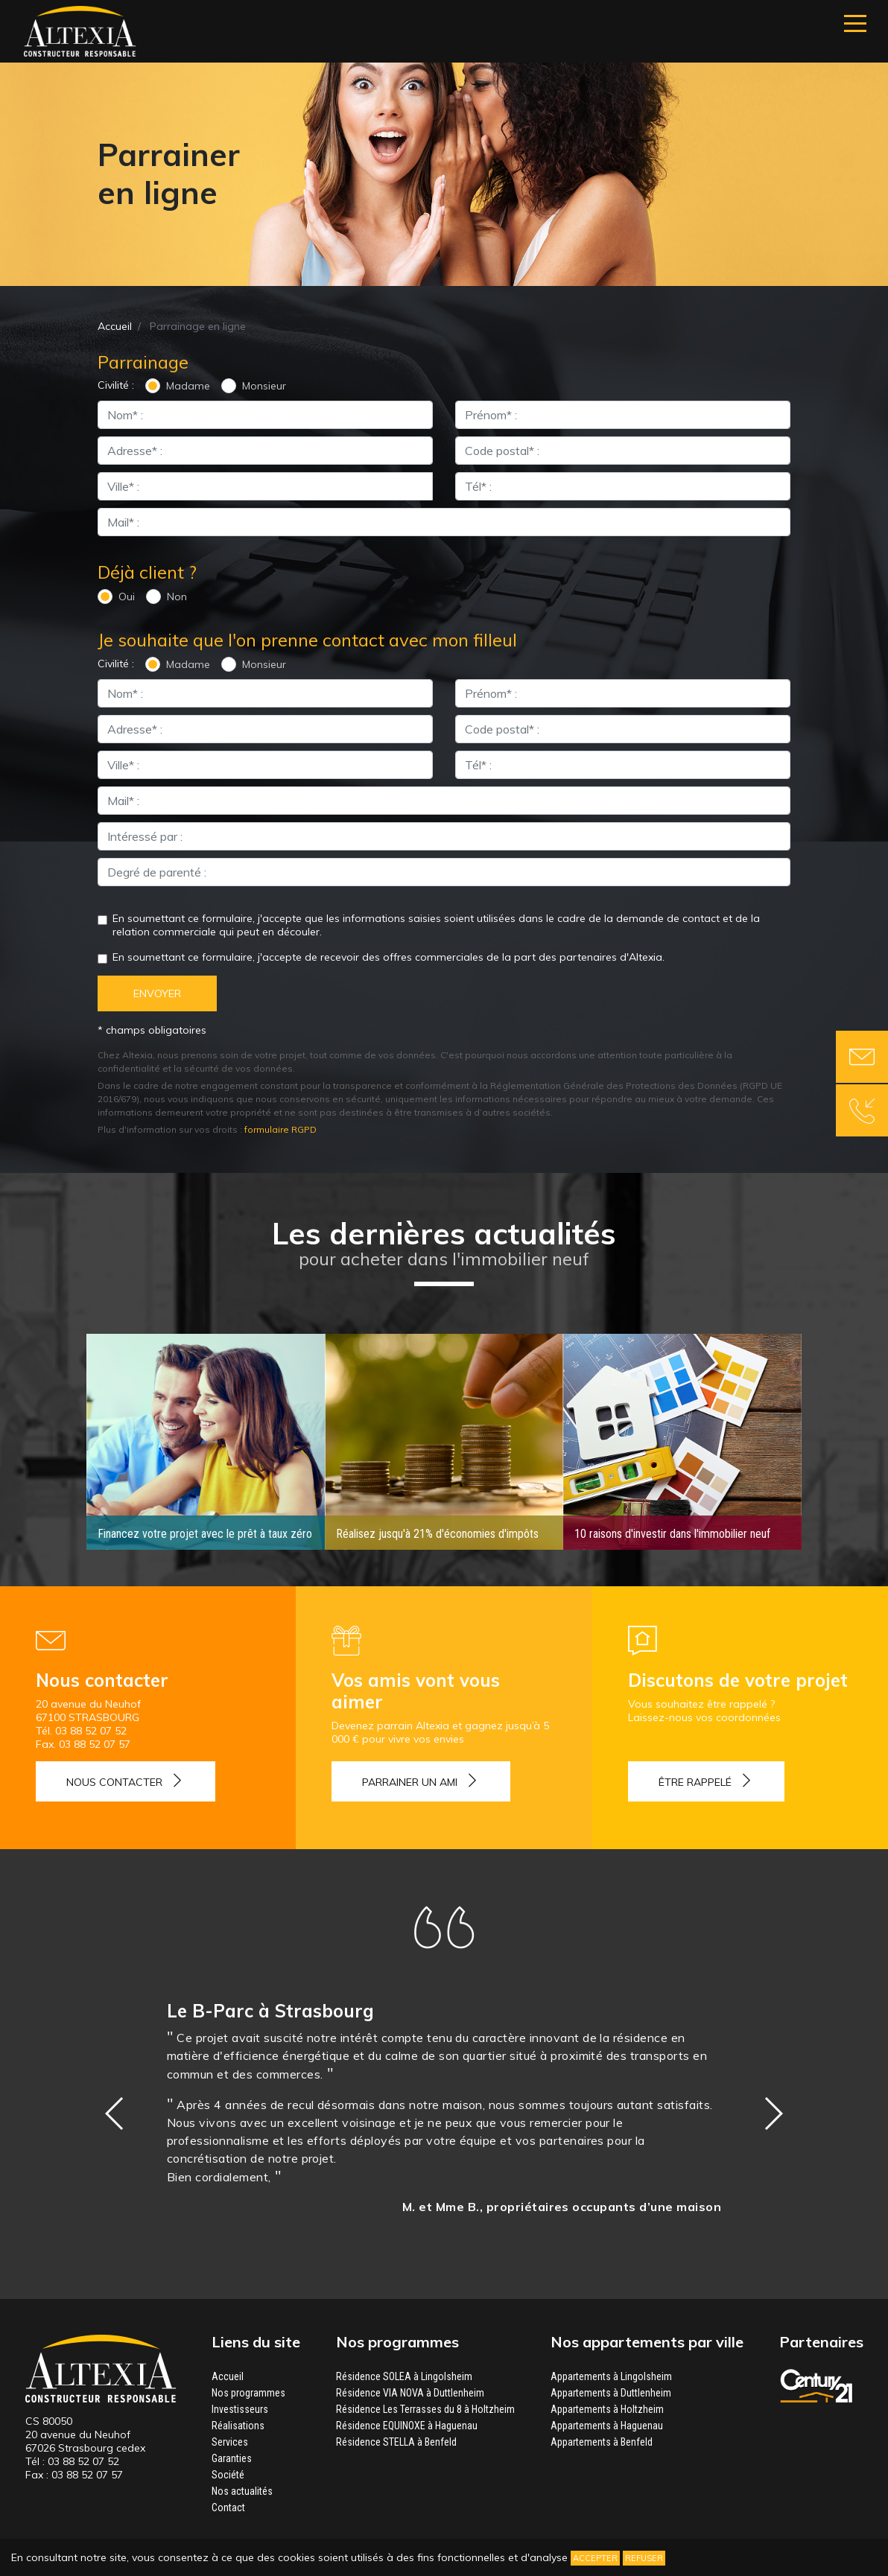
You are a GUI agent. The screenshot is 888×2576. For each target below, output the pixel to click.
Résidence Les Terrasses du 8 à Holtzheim (425, 2408)
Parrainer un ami (409, 1781)
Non (177, 596)
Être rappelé (695, 1781)
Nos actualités (242, 2490)
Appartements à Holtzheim (607, 2408)
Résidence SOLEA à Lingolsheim (404, 2376)
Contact (228, 2507)
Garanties (232, 2458)
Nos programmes (248, 2392)
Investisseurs (240, 2408)
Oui (126, 596)
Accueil (115, 326)
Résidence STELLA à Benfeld (396, 2441)
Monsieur (264, 385)
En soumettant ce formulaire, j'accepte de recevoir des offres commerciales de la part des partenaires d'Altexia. (388, 957)
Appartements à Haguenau (607, 2425)
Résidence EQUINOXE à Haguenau (407, 2425)
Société (228, 2474)
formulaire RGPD (280, 1129)
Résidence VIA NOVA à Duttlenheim (410, 2392)
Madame (188, 385)
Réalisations (238, 2425)
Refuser (644, 2558)
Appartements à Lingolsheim (611, 2376)
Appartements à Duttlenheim (611, 2392)
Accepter (595, 2558)
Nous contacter (114, 1781)
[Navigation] (855, 23)
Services (230, 2441)
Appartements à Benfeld (602, 2441)
